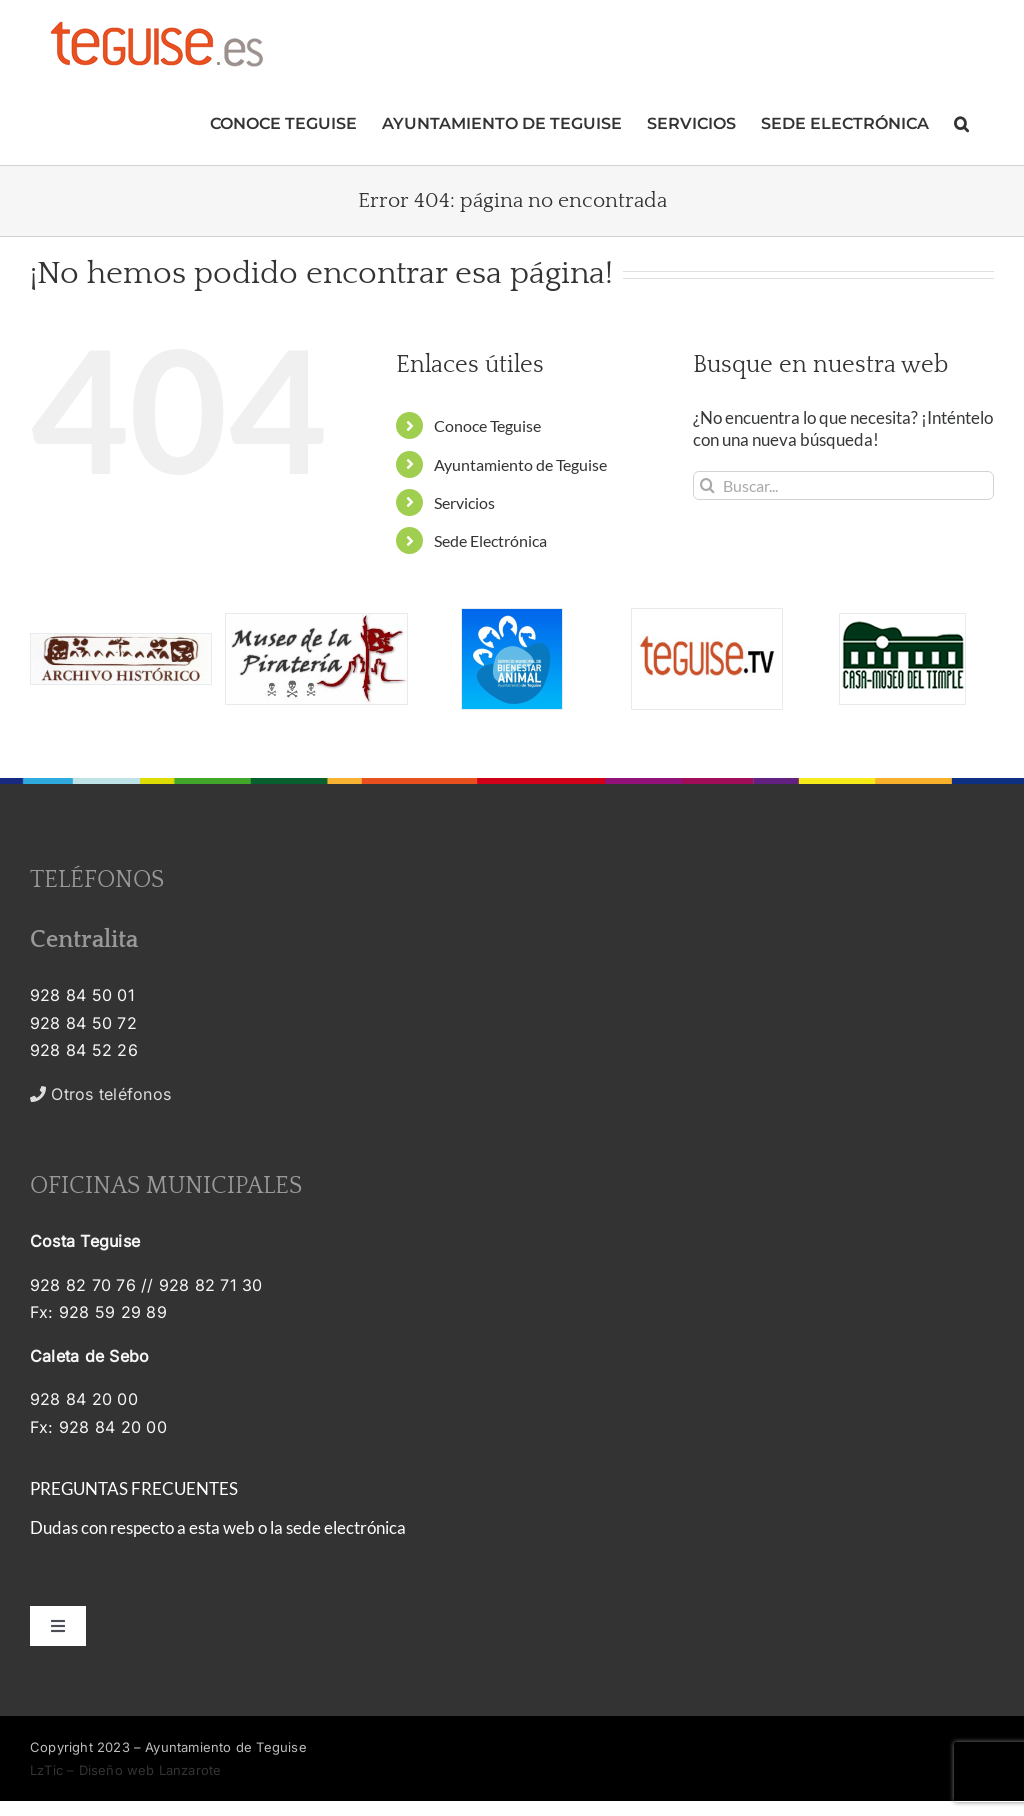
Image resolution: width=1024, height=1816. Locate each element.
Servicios (464, 502)
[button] (961, 121)
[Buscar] (707, 485)
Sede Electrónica (490, 540)
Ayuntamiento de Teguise (520, 464)
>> (114, 1094)
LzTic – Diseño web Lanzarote (125, 1770)
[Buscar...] (843, 485)
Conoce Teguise (487, 425)
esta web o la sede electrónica (297, 1527)
